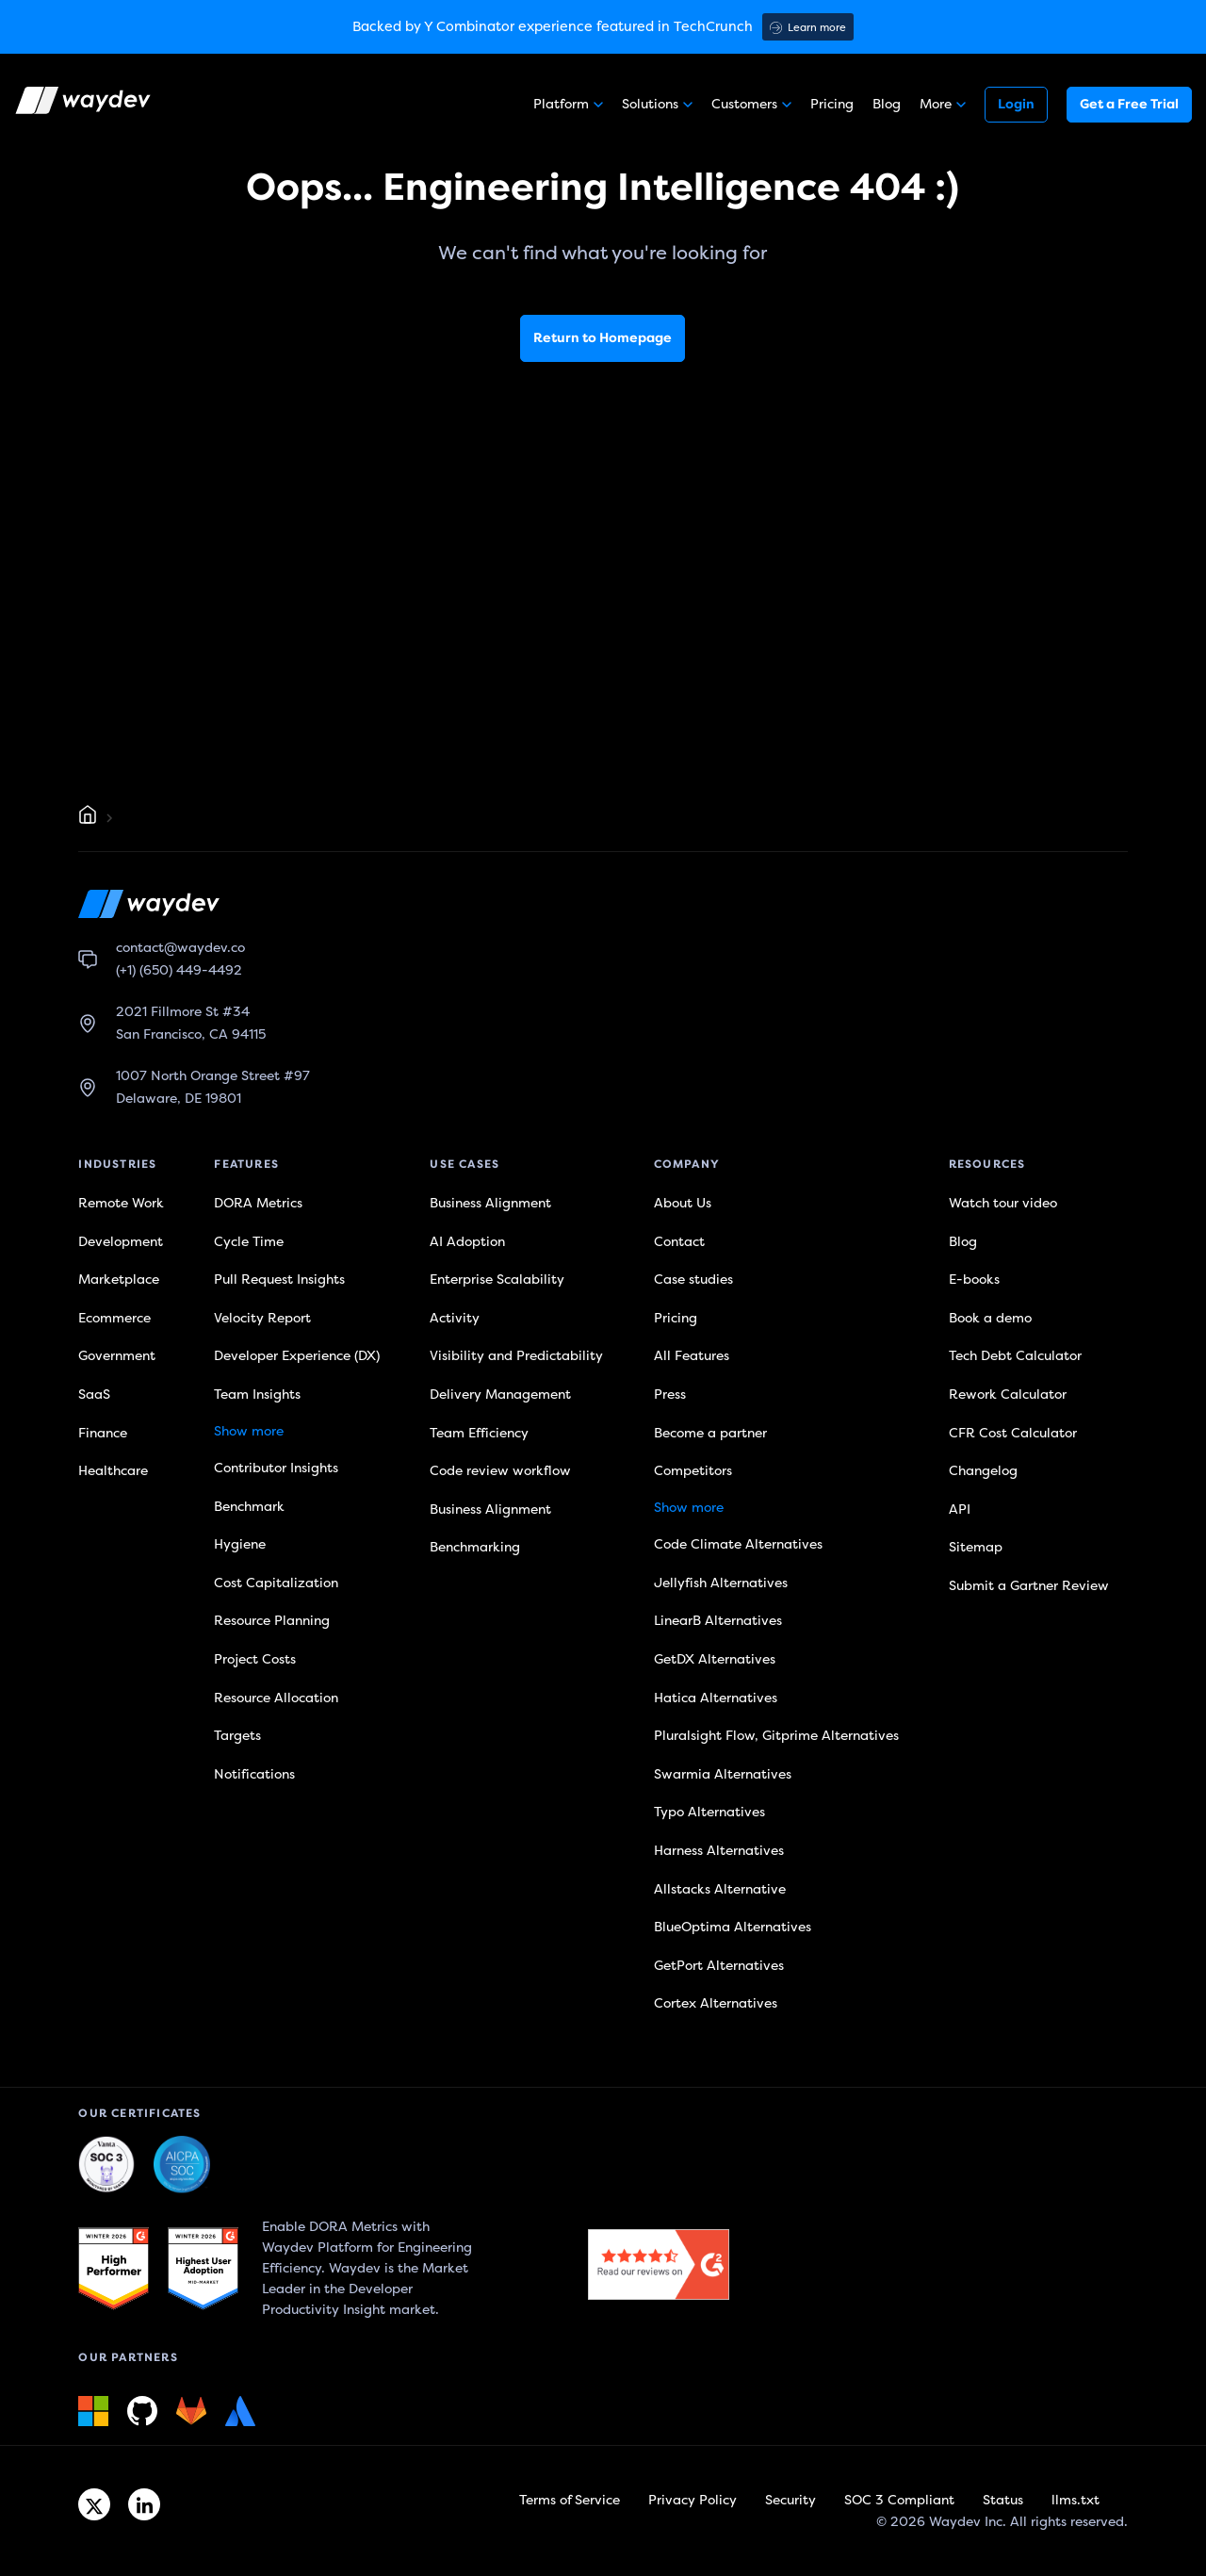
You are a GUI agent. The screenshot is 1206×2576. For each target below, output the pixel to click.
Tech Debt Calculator (1015, 1356)
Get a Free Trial (1129, 104)
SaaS (94, 1394)
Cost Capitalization (276, 1583)
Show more (249, 1431)
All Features (691, 1356)
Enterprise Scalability (497, 1280)
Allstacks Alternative (720, 1889)
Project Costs (255, 1659)
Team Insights (257, 1394)
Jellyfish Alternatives (721, 1583)
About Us (682, 1203)
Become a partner (710, 1433)
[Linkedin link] (144, 2504)
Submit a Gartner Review (1029, 1586)
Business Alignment (490, 1203)
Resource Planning (272, 1621)
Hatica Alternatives (715, 1698)
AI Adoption (467, 1242)
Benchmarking (475, 1547)
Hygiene (240, 1544)
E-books (974, 1280)
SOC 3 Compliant (899, 2500)
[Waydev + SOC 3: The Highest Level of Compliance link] (106, 2165)
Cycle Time (249, 1242)
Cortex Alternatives (715, 2003)
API (959, 1509)
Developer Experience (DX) (297, 1356)
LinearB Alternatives (718, 1621)
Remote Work (121, 1203)
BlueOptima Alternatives (732, 1927)
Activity (455, 1318)
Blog (886, 104)
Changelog (983, 1471)
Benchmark (249, 1507)
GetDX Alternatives (714, 1659)
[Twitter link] (94, 2504)
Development (120, 1242)
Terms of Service (569, 2500)
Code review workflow (500, 1471)
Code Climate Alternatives (738, 1544)
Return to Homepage (602, 338)
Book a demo (990, 1318)
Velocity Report (262, 1318)
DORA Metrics (258, 1203)
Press (670, 1394)
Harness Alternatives (719, 1851)
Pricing (832, 104)
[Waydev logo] (84, 104)
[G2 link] (113, 2268)
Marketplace (118, 1280)
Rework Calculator (1008, 1394)
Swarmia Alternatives (722, 1774)
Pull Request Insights (279, 1280)
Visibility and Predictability (516, 1356)
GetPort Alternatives (719, 1966)
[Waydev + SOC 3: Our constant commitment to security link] (182, 2165)
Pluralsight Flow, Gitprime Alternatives (776, 1736)
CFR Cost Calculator (1013, 1433)
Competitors (693, 1471)
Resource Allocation (276, 1698)
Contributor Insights (276, 1468)
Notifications (254, 1774)
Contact (679, 1242)
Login (1016, 104)
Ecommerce (114, 1318)
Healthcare (113, 1471)
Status (1003, 2500)
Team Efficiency (479, 1433)
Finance (102, 1433)
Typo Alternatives (709, 1812)
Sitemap (975, 1547)
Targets (237, 1736)
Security (790, 2500)
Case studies (693, 1280)
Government (116, 1356)
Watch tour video (1003, 1203)
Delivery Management (500, 1394)
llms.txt (1075, 2500)
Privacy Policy (692, 2500)
